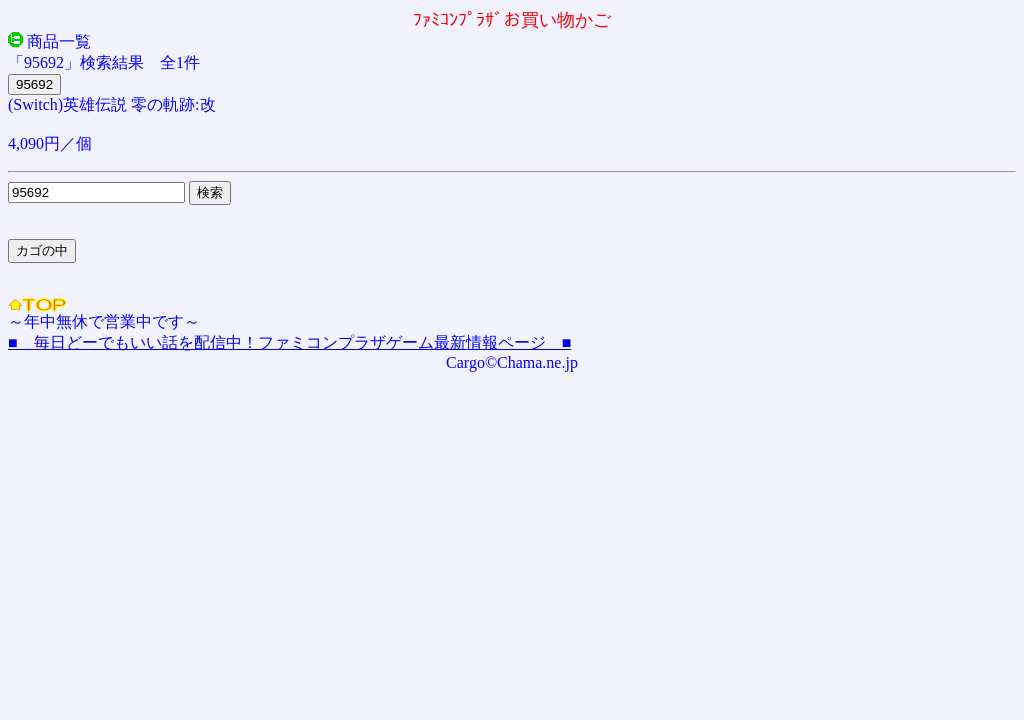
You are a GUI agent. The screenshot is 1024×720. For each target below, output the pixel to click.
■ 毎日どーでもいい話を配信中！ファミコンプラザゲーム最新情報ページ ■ (289, 342)
